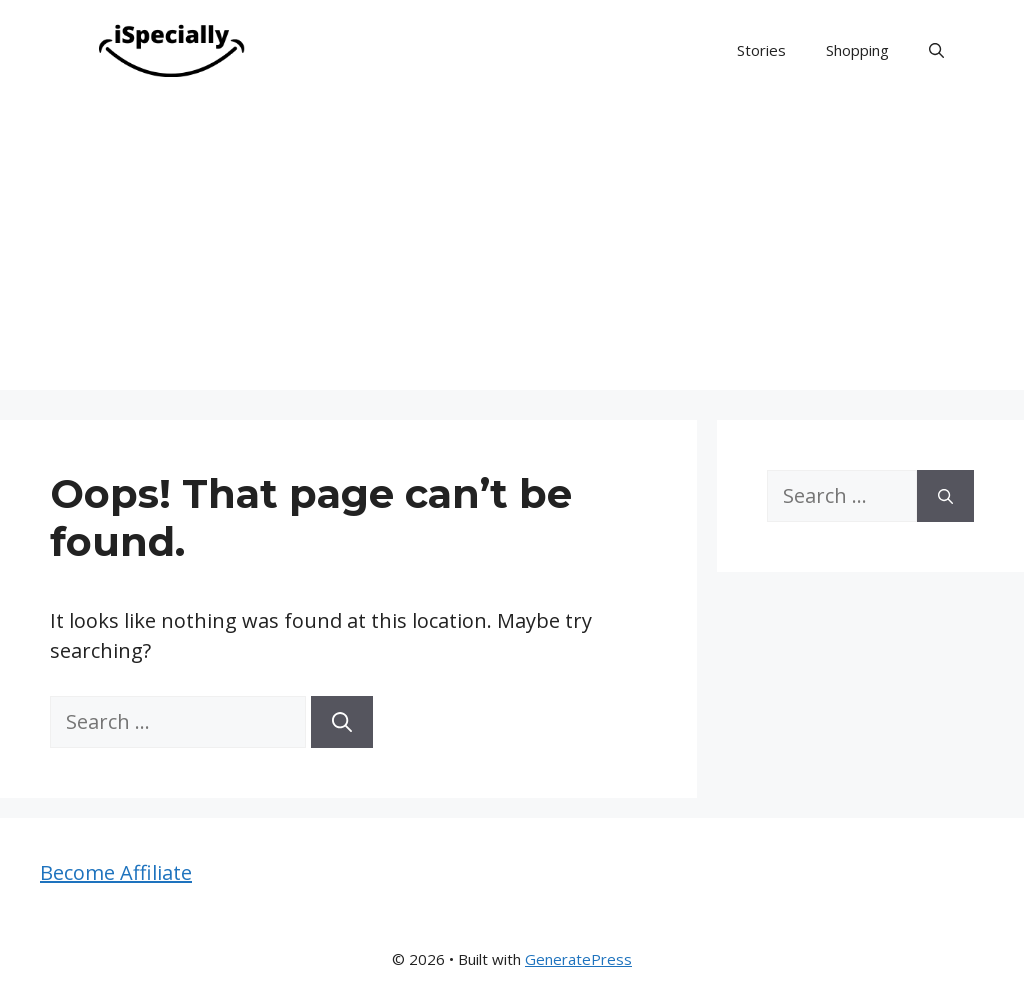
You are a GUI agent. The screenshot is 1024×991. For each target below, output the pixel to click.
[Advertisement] (512, 250)
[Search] (342, 722)
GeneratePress (578, 959)
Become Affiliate (116, 872)
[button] (936, 50)
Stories (761, 50)
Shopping (857, 50)
